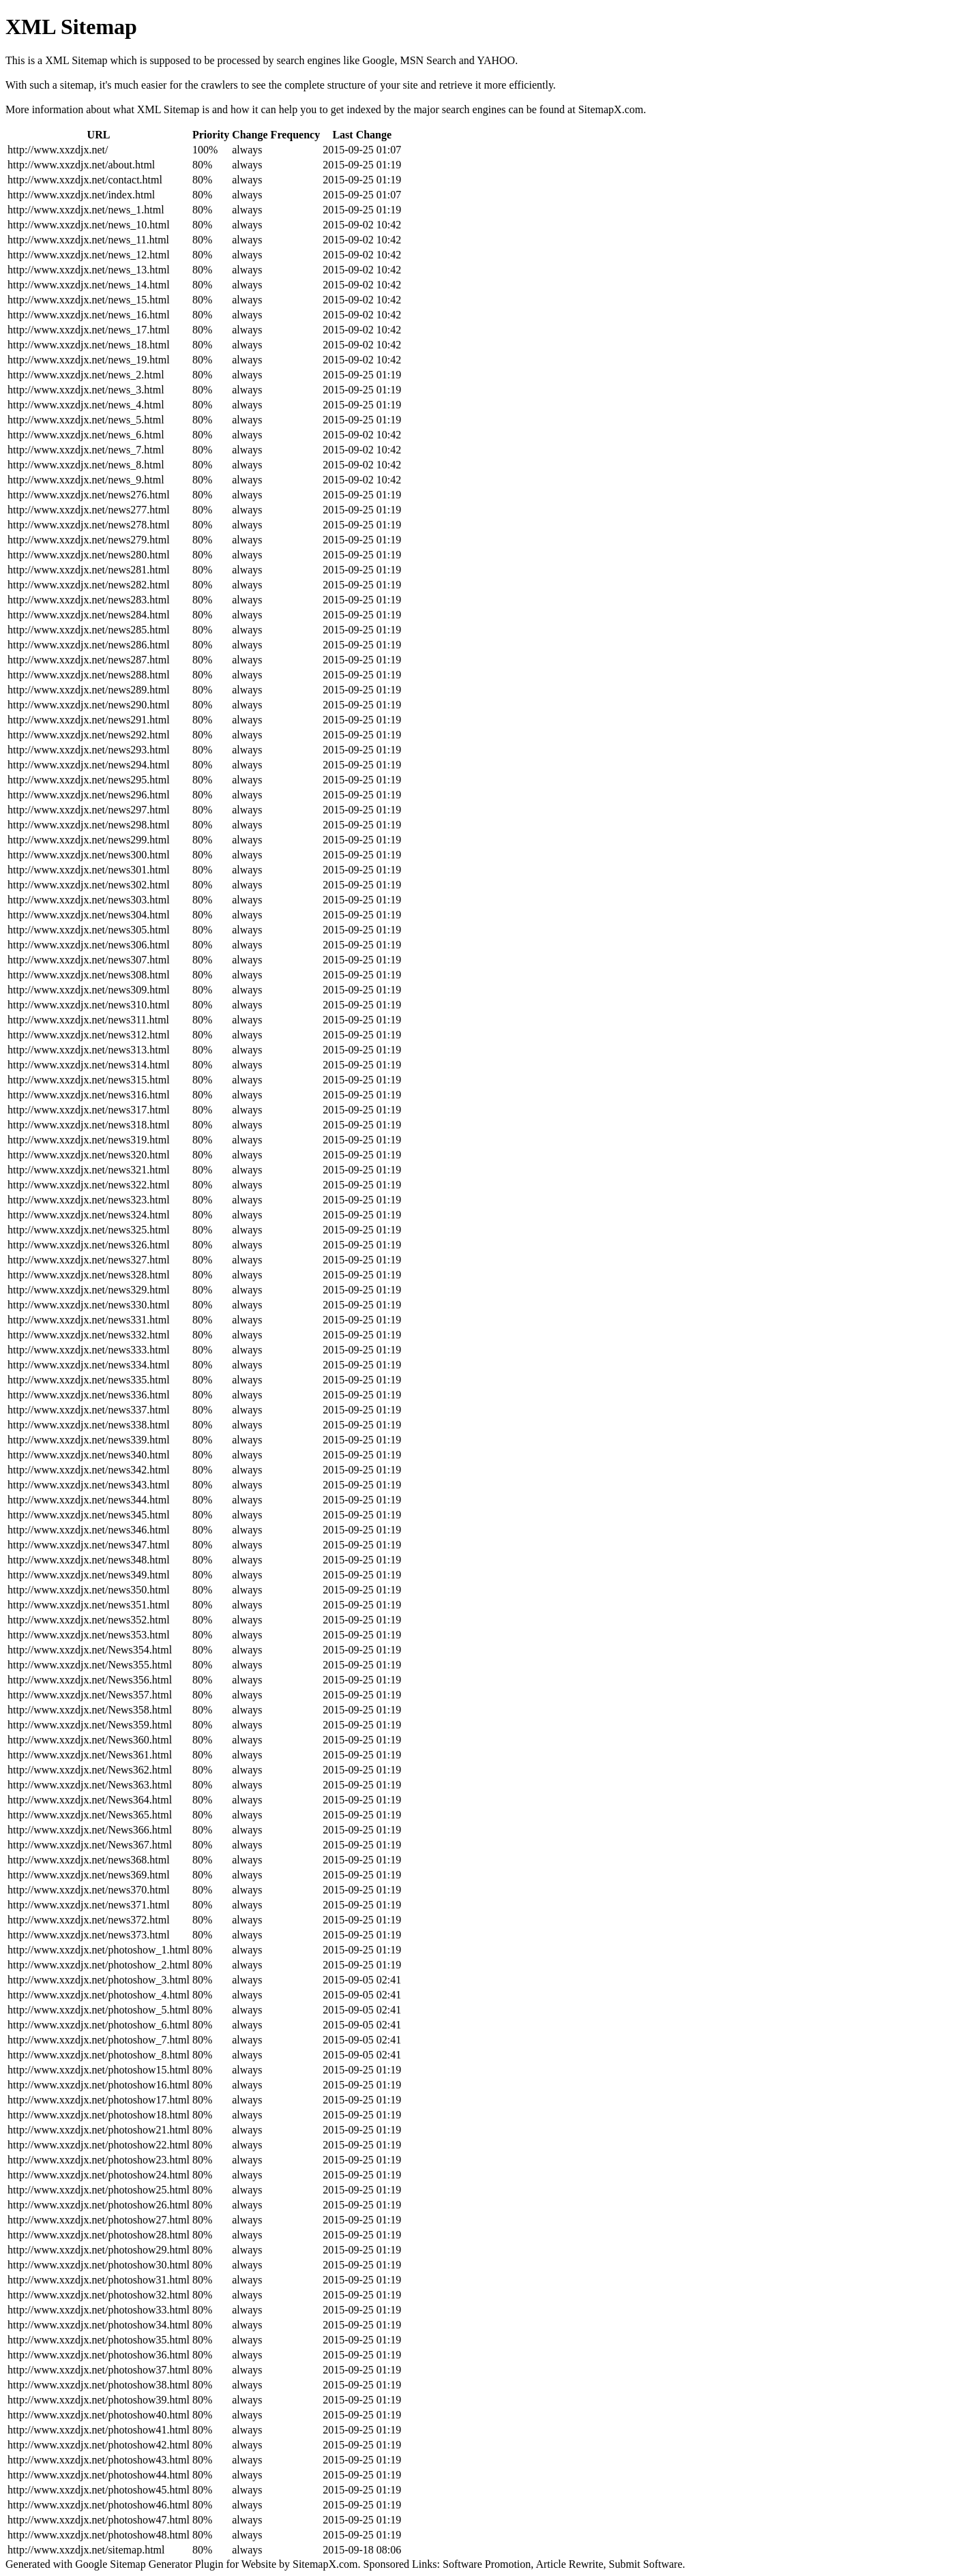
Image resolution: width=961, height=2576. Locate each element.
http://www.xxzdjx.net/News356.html (90, 1680)
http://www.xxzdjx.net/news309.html (89, 989)
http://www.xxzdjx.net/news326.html (89, 1244)
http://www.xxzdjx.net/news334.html (89, 1365)
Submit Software (646, 2564)
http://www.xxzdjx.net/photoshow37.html (99, 2370)
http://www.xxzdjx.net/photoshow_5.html (99, 2010)
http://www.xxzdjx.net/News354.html (90, 1650)
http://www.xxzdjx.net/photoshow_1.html (99, 1950)
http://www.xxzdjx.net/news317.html (89, 1109)
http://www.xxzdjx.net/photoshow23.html (99, 2160)
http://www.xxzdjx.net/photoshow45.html (99, 2490)
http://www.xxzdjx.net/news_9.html (86, 479)
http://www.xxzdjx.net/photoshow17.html (99, 2100)
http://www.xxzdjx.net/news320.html (89, 1154)
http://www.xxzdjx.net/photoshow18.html (99, 2115)
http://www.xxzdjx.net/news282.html (89, 584)
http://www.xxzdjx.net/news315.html (89, 1079)
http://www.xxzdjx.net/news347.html (89, 1545)
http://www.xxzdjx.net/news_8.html (86, 464)
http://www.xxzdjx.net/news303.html (89, 899)
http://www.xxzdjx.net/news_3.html (86, 389)
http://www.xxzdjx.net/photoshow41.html (99, 2430)
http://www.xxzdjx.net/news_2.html (86, 374)
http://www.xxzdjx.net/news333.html (89, 1350)
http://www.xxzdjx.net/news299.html (89, 839)
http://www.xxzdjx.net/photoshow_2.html (99, 1965)
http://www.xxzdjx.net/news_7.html (86, 449)
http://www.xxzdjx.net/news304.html (89, 914)
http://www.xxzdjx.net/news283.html (89, 599)
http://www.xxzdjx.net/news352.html (89, 1620)
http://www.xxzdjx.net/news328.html (89, 1274)
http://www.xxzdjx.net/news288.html (89, 674)
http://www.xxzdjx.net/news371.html (89, 1905)
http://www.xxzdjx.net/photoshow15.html (99, 2070)
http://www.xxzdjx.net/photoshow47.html (99, 2520)
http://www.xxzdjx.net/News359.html (90, 1725)
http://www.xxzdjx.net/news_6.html (86, 434)
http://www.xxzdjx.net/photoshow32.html (99, 2295)
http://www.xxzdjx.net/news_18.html (89, 344)
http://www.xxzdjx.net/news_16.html (89, 314)
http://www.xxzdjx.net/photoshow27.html (99, 2220)
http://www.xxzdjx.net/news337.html (89, 1410)
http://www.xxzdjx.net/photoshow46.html (99, 2505)
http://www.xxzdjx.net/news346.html (89, 1530)
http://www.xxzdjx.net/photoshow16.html (99, 2085)
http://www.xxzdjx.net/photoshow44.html (99, 2475)
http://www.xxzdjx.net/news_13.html (89, 269)
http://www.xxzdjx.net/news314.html (89, 1064)
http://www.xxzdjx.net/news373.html (89, 1935)
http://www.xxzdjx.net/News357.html (90, 1695)
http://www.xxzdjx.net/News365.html (90, 1815)
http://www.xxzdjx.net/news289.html (89, 689)
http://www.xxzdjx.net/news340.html (89, 1455)
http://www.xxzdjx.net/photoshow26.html (99, 2205)
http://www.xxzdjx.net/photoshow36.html (99, 2355)
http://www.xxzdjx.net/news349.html (89, 1575)
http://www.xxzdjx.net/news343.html (89, 1485)
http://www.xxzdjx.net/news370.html (89, 1890)
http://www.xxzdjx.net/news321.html (89, 1169)
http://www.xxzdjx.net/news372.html (89, 1920)
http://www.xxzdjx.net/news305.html (89, 929)
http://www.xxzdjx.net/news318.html (89, 1124)
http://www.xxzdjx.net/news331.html (89, 1320)
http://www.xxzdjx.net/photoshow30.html (99, 2265)
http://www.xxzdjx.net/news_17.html (89, 329)
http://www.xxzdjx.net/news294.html (89, 764)
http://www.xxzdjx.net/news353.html (89, 1635)
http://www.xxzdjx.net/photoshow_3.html (99, 1980)
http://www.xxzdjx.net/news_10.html (89, 224)
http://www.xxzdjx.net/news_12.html (89, 254)
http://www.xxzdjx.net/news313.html (89, 1049)
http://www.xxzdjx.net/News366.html (90, 1830)
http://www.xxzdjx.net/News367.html (90, 1845)
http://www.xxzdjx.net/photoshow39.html (99, 2400)
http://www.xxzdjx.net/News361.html (90, 1755)
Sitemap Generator (151, 2564)
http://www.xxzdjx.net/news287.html (89, 659)
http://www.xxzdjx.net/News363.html (90, 1785)
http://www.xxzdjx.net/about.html (81, 164)
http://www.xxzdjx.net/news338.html (89, 1425)
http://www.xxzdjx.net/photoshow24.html (99, 2175)
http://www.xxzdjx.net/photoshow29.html (99, 2250)
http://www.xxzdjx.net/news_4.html (86, 404)
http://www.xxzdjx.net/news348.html (89, 1560)
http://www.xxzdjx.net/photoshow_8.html (99, 2055)
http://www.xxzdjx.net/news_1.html (86, 209)
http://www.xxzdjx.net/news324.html (89, 1214)
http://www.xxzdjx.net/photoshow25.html (99, 2190)
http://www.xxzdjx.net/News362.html (90, 1770)
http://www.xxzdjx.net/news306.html (89, 944)
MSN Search (428, 60)
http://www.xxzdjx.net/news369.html (89, 1875)
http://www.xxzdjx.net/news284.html (89, 614)
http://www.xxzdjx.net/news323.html (89, 1199)
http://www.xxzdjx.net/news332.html (89, 1335)
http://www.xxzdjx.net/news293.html (89, 749)
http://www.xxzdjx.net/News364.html (90, 1800)
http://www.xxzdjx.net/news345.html (89, 1515)
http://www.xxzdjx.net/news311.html (88, 1019)
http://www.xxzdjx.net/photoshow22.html (99, 2145)
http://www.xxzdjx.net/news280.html (89, 554)
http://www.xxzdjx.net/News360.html (90, 1740)
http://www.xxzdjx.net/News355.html (90, 1665)
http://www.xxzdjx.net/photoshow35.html (99, 2340)
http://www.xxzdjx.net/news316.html (89, 1094)
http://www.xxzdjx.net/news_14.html (89, 284)
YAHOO (496, 60)
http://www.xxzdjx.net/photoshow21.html (99, 2130)
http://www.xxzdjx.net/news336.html (89, 1395)
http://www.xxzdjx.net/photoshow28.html (99, 2235)
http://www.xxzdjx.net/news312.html (89, 1034)
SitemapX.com (611, 109)
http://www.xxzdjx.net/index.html (81, 194)
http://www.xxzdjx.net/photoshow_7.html (99, 2040)
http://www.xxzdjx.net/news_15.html (89, 299)
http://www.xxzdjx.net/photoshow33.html (99, 2310)
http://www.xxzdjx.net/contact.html (85, 179)
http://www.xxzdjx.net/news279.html (89, 539)
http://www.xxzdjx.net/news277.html (89, 509)
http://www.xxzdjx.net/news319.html (89, 1139)
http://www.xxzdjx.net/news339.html (89, 1440)
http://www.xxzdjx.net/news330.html (89, 1305)
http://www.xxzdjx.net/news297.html (89, 809)
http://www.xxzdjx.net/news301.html (89, 869)
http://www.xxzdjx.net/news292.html (89, 734)
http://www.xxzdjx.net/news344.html (89, 1500)
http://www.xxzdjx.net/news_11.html (88, 239)
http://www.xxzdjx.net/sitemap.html (86, 2550)
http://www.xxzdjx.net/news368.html (89, 1860)
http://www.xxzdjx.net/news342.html (89, 1470)
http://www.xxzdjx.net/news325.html (89, 1229)
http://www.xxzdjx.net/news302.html (89, 884)
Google (378, 60)
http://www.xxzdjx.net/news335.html (89, 1380)
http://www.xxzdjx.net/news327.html (89, 1259)
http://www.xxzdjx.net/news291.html (89, 719)
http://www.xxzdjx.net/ (58, 149)
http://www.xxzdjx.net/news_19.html (89, 359)
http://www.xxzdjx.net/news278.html (89, 524)
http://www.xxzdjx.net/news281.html (89, 569)
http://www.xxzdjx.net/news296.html (89, 794)
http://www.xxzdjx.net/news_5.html (86, 419)
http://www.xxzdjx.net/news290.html (89, 704)
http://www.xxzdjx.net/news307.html (89, 959)
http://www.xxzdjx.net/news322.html (89, 1184)
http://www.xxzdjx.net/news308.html (89, 974)
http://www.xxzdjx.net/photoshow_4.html (99, 1995)
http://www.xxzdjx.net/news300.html (89, 854)
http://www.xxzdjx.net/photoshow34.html (99, 2325)
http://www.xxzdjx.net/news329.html (89, 1290)
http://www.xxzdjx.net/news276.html (89, 494)
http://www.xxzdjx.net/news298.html (89, 824)
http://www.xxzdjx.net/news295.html (89, 779)
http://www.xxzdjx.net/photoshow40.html (99, 2415)
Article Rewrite (569, 2564)
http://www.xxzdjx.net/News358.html (90, 1710)
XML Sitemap (168, 109)
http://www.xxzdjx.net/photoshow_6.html (99, 2025)
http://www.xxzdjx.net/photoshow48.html (99, 2535)
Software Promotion (487, 2564)
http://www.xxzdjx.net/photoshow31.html (99, 2280)
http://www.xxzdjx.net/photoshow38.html (99, 2385)
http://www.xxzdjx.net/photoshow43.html (99, 2460)
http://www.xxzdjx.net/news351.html (89, 1605)
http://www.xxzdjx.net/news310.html (89, 1004)
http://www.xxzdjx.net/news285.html (89, 629)
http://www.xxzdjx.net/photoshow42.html (99, 2445)
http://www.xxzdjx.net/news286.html (89, 644)
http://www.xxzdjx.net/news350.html (89, 1590)
